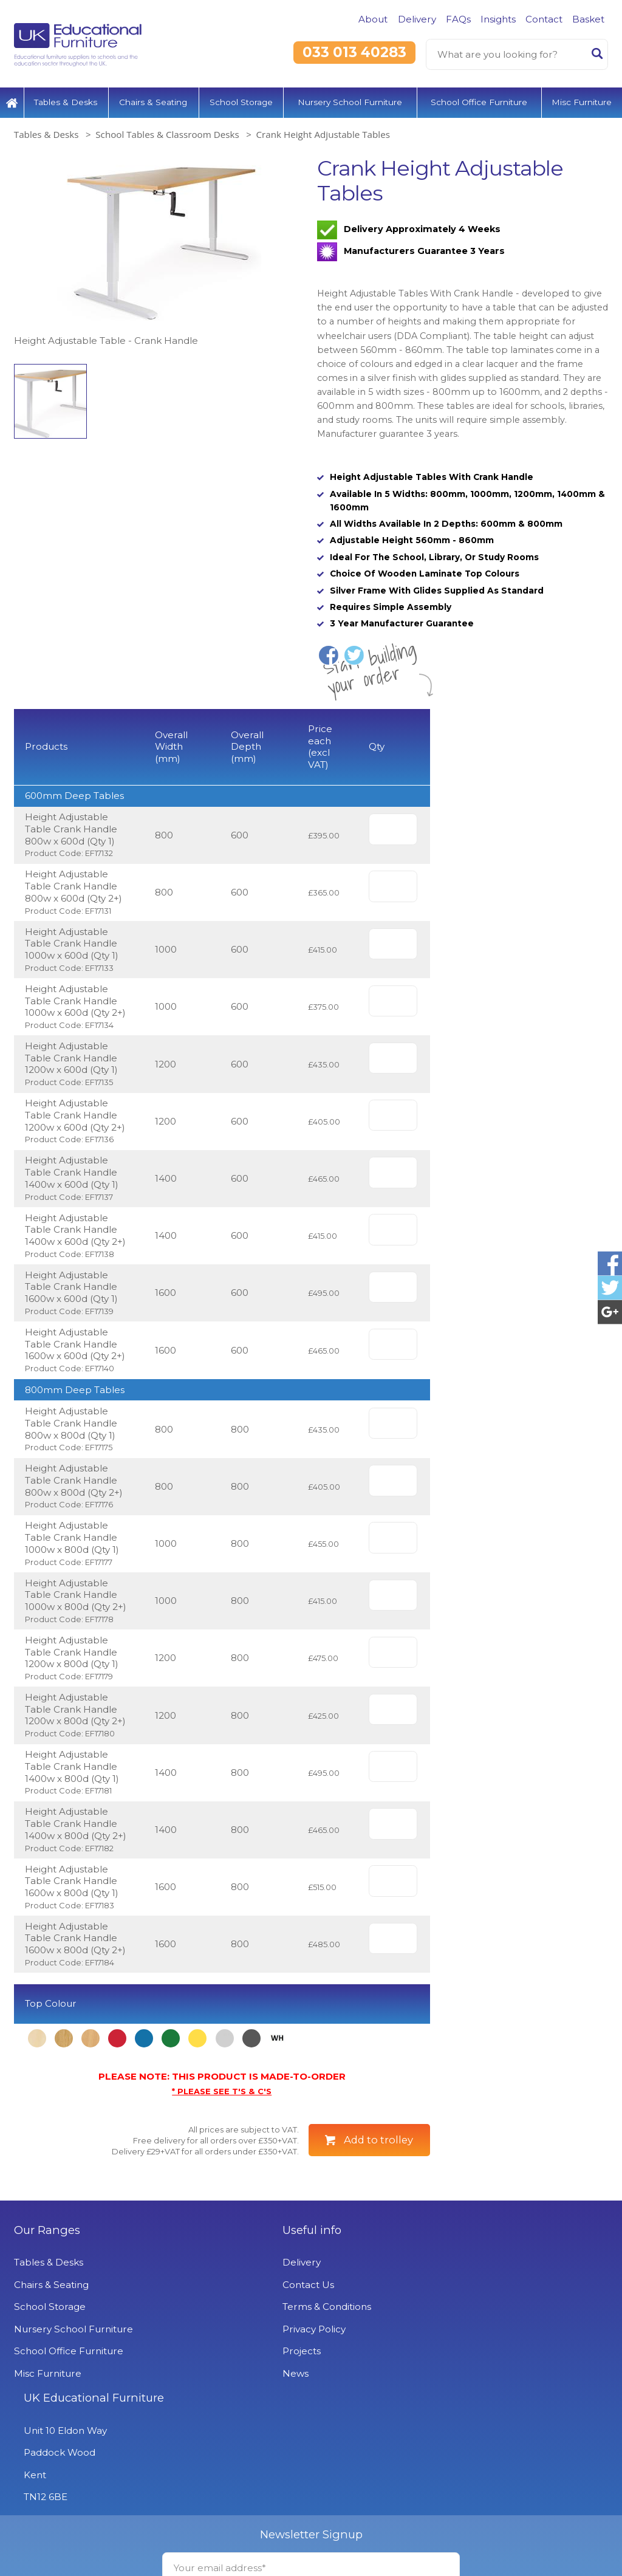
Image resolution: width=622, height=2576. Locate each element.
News (229, 2435)
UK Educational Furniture (488, 2291)
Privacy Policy (247, 2390)
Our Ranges (47, 2291)
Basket (588, 19)
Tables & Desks (65, 100)
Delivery (417, 19)
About (373, 19)
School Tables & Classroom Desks (167, 132)
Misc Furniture (582, 100)
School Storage (241, 100)
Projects (235, 2412)
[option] (159, 250)
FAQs (458, 19)
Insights (498, 19)
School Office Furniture (479, 100)
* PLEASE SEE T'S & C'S (222, 2152)
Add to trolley (378, 2201)
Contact (543, 19)
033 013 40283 (354, 52)
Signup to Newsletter (311, 2546)
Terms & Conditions (260, 2368)
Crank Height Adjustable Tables (323, 132)
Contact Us (241, 2346)
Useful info (245, 2291)
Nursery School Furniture (350, 100)
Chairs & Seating (153, 100)
